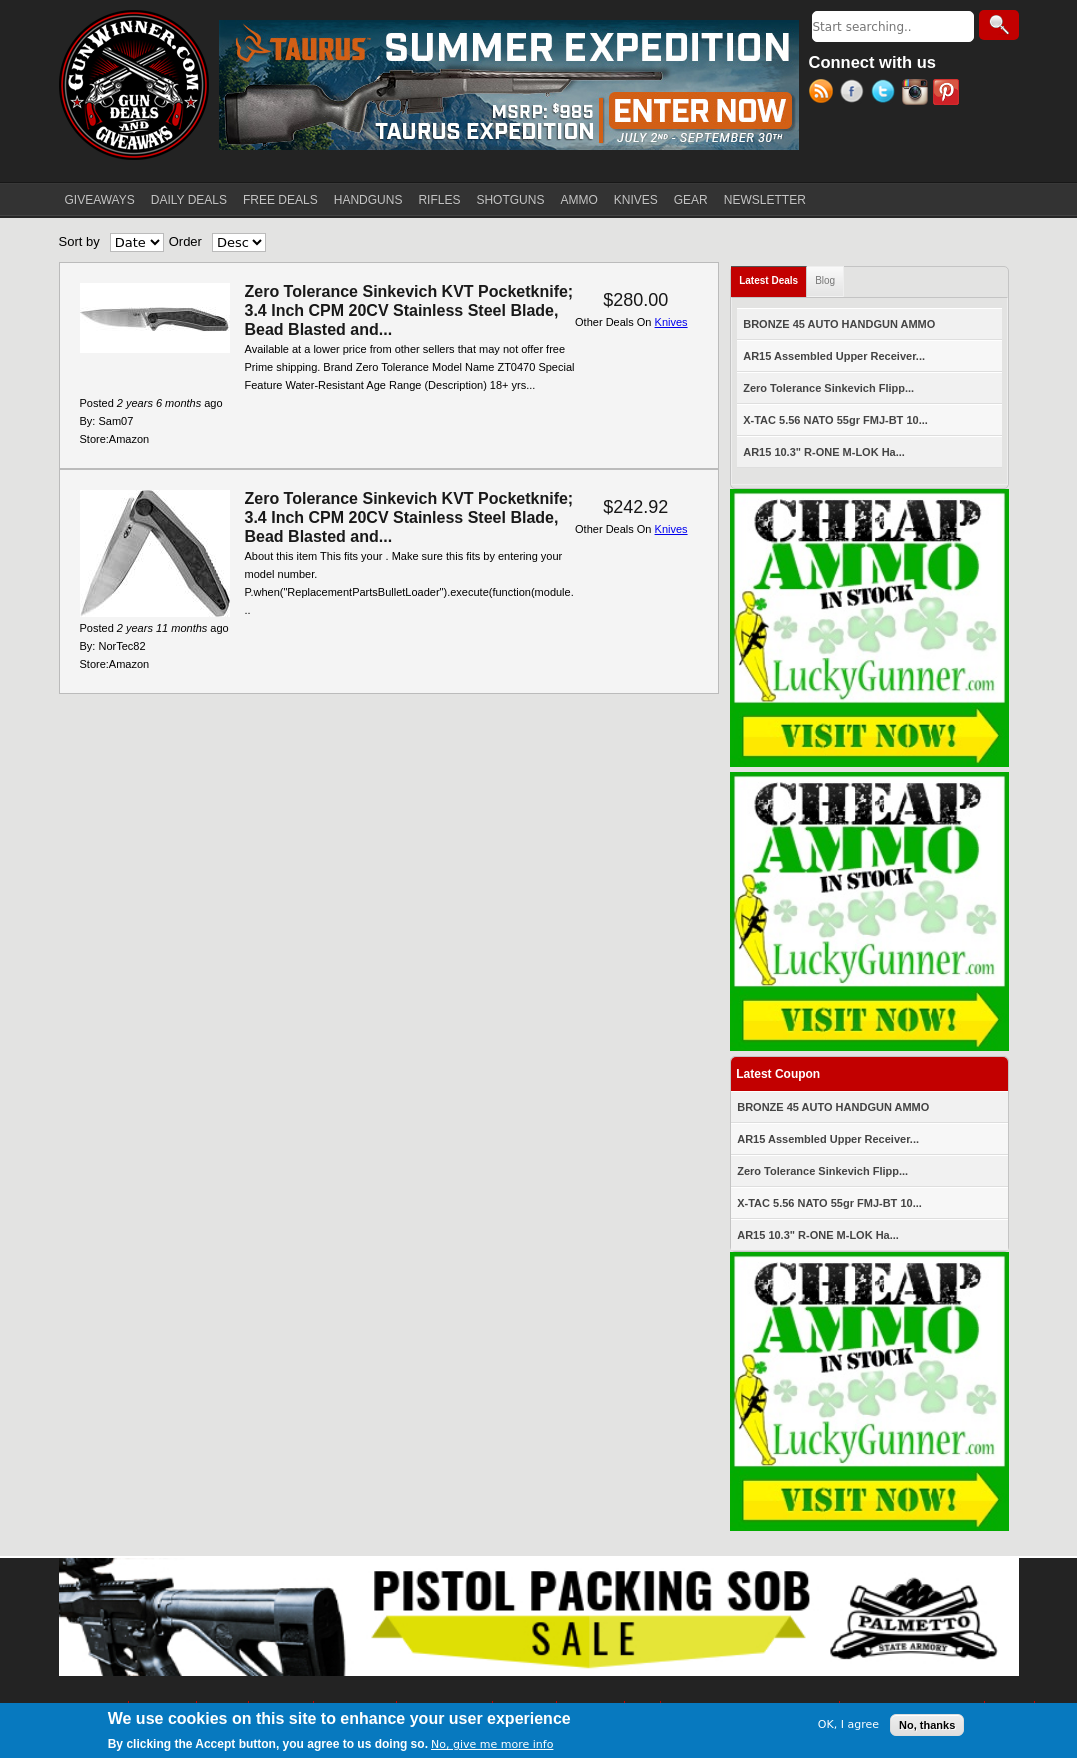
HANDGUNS (368, 200)
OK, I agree (848, 1726)
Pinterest (948, 94)
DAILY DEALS (189, 200)
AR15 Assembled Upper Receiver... (834, 356)
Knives (671, 322)
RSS (824, 94)
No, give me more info (492, 1745)
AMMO (578, 200)
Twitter (886, 94)
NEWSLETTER (765, 200)
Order (185, 241)
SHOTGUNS (510, 200)
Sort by (79, 241)
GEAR (691, 200)
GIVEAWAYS (100, 200)
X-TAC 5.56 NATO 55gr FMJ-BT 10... (835, 420)
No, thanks (927, 1726)
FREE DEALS (280, 200)
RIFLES (439, 200)
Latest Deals (773, 276)
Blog (825, 280)
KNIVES (636, 200)
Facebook (855, 94)
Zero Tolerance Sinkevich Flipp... (828, 388)
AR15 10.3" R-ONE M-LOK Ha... (824, 452)
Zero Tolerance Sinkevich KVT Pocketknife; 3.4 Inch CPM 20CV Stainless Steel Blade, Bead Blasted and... (409, 310)
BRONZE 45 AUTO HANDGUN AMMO (839, 324)
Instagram (917, 94)
